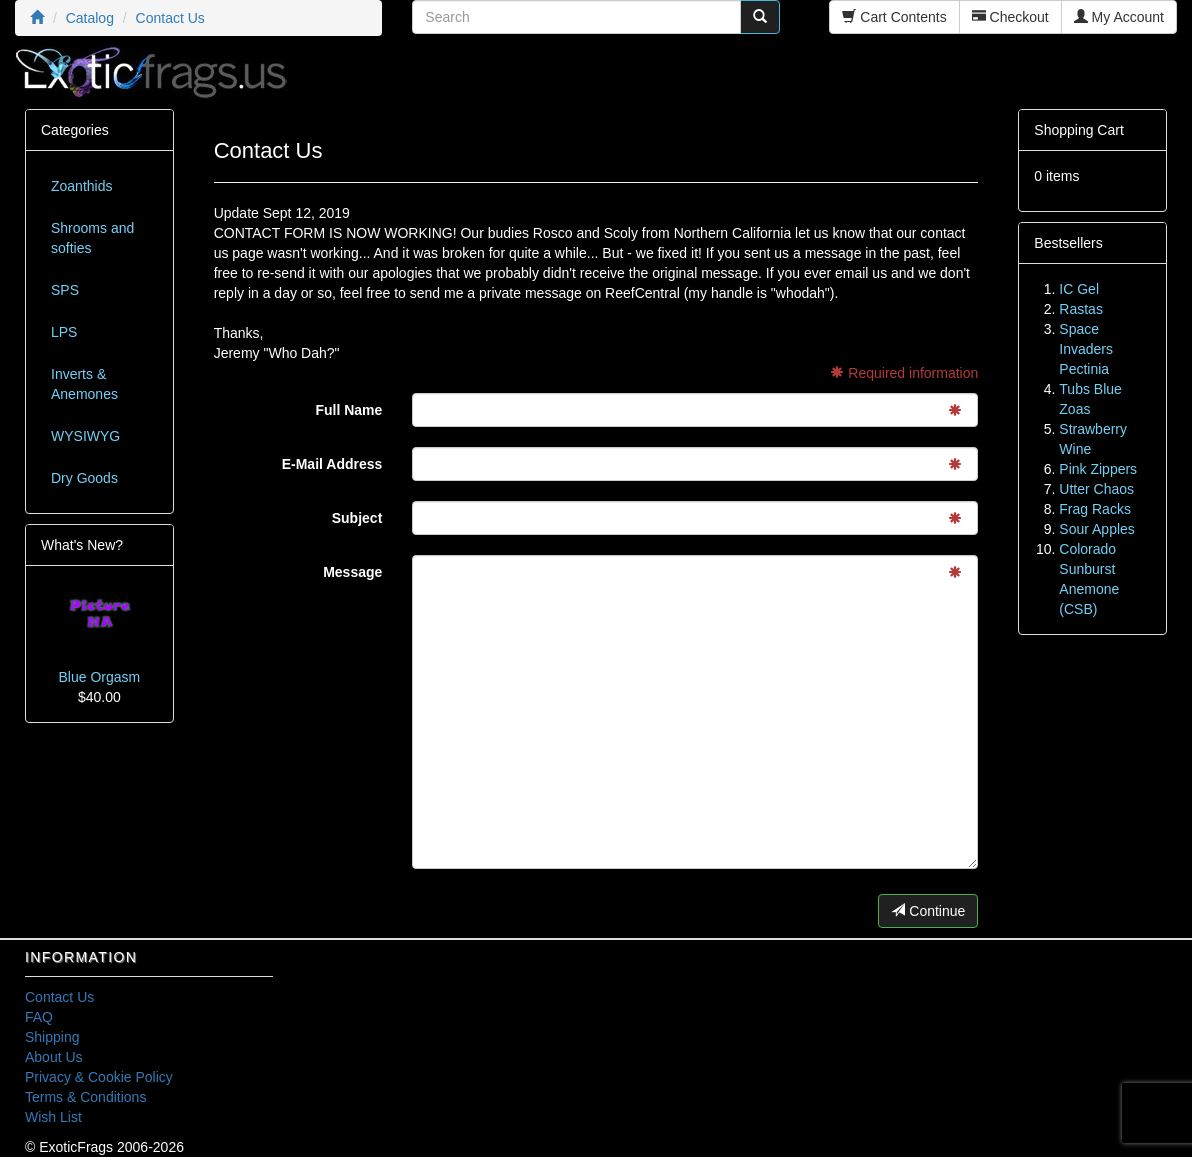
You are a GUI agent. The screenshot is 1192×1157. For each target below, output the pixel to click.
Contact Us (59, 997)
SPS (65, 290)
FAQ (39, 1017)
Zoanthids (81, 186)
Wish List (53, 1117)
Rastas (1081, 309)
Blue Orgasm (99, 677)
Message (352, 572)
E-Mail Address (332, 464)
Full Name (348, 410)
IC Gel (1079, 289)
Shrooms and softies (92, 238)
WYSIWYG (85, 436)
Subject (357, 518)
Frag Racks (1095, 509)
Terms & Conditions (85, 1097)
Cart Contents (894, 17)
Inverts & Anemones (84, 384)
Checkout (1010, 17)
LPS (64, 332)
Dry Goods (84, 478)
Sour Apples (1097, 529)
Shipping (52, 1037)
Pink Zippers (1098, 469)
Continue (928, 911)
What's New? (82, 545)
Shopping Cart (1079, 130)
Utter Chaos (1096, 489)
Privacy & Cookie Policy (99, 1077)
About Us (54, 1057)
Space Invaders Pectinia (1086, 349)
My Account (1119, 17)
